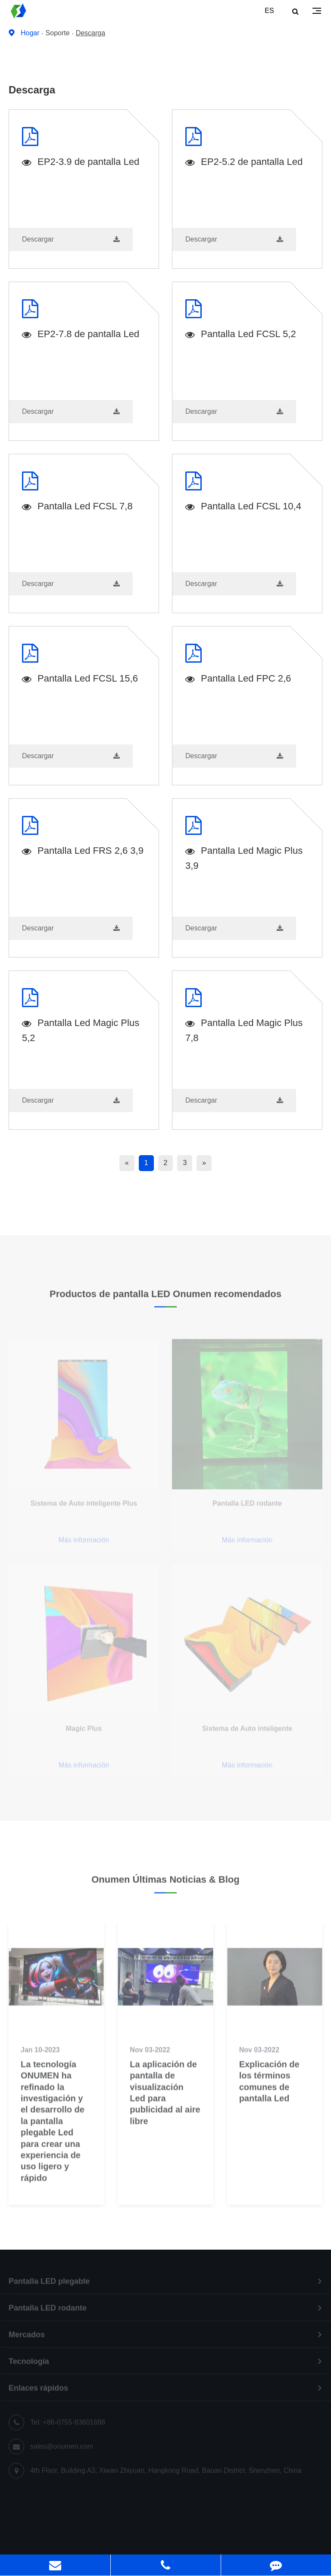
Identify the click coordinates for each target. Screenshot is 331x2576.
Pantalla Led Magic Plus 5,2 (80, 1030)
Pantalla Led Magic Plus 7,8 (244, 1030)
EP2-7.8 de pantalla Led (80, 335)
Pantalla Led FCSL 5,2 (240, 335)
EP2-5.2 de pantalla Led (244, 162)
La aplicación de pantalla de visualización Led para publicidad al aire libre (165, 2101)
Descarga (90, 33)
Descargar (71, 239)
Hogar (30, 33)
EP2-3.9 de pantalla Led (80, 162)
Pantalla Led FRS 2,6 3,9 (83, 851)
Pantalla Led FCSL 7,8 (77, 507)
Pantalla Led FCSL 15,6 (80, 679)
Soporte (58, 33)
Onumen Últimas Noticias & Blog (165, 1884)
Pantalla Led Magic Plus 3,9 (244, 857)
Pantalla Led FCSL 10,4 (243, 507)
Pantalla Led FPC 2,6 (238, 679)
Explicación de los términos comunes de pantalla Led (269, 2090)
